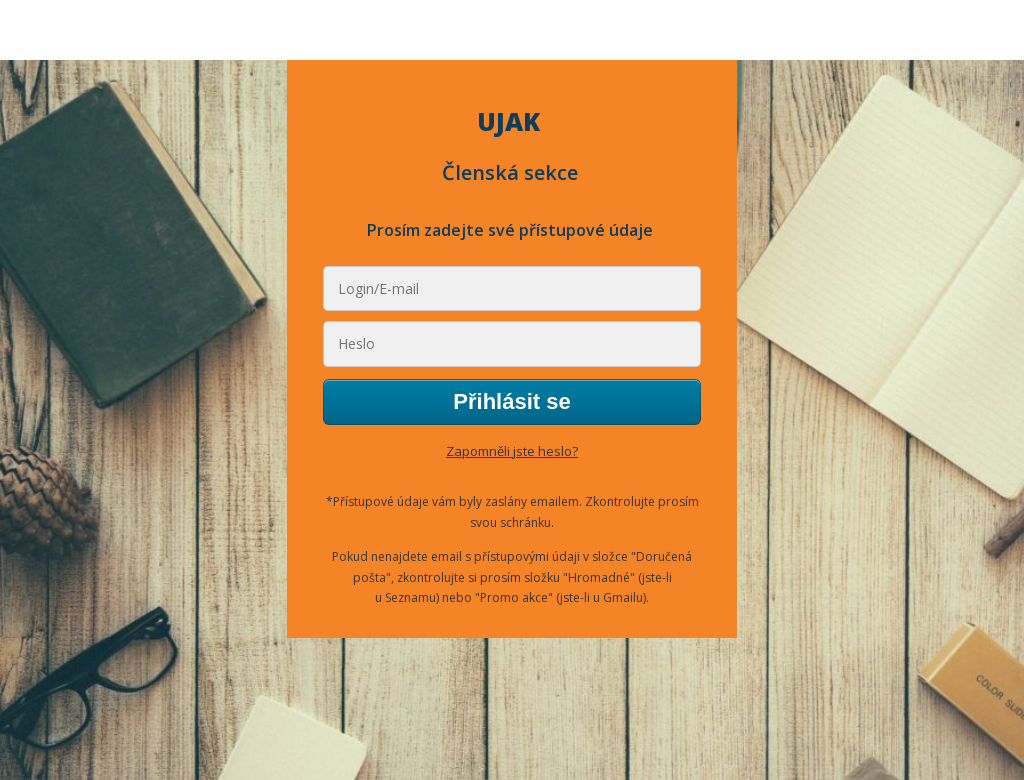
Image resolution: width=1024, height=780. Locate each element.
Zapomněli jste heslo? (512, 451)
